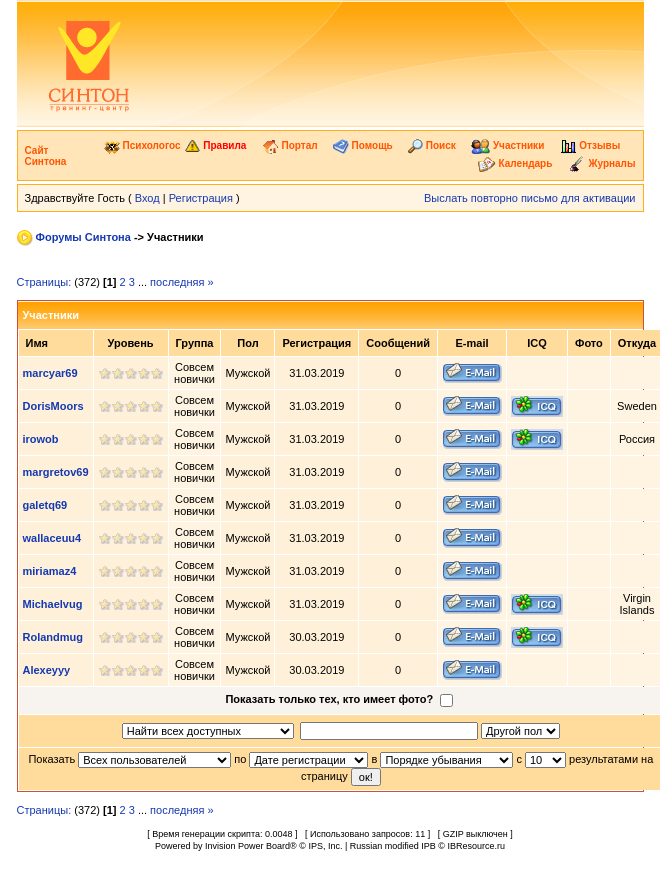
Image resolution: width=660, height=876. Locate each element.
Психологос (142, 145)
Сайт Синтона (46, 156)
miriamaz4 (50, 571)
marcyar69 (50, 373)
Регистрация (201, 198)
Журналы (602, 163)
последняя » (181, 282)
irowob (41, 439)
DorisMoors (53, 406)
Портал (290, 145)
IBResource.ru (476, 846)
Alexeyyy (47, 670)
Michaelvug (53, 604)
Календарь (515, 163)
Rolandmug (53, 637)
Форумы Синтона (83, 237)
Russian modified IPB (393, 846)
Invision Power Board (247, 846)
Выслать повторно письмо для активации (530, 198)
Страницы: (44, 282)
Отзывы (590, 145)
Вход (147, 198)
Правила (215, 145)
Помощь (363, 145)
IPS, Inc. (325, 846)
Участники (507, 145)
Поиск (432, 145)
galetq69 (45, 505)
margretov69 (56, 472)
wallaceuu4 (52, 538)
